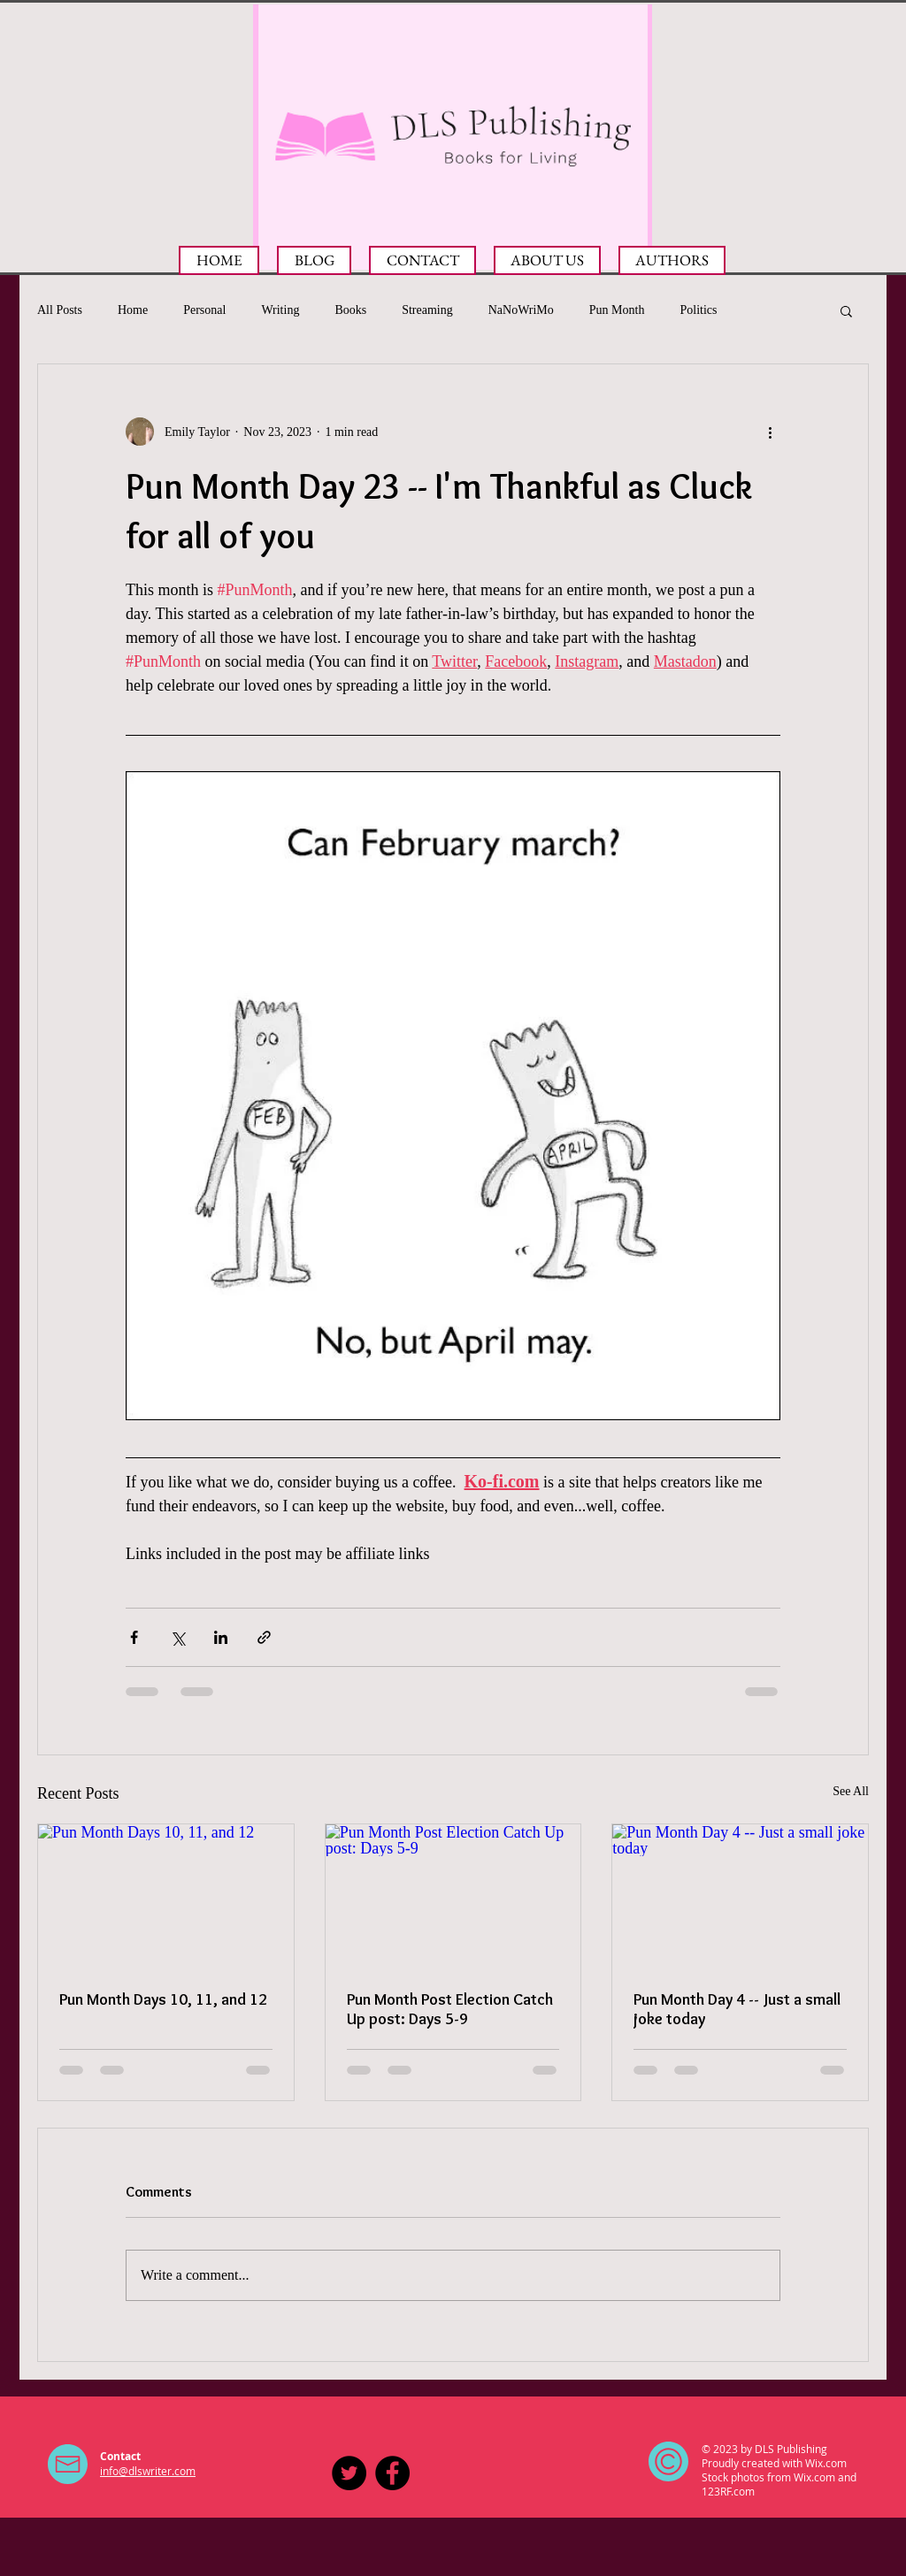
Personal (204, 310)
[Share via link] (264, 1637)
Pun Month (617, 310)
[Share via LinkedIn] (220, 1637)
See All (851, 1791)
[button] (846, 310)
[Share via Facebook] (134, 1637)
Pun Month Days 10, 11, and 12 (163, 1999)
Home (133, 310)
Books (350, 310)
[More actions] (769, 431)
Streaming (427, 310)
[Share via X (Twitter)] (177, 1637)
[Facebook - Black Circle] (392, 2473)
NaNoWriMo (521, 310)
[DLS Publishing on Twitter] (349, 2473)
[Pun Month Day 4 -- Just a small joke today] (740, 1896)
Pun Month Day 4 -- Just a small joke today (737, 2009)
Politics (698, 310)
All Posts (59, 310)
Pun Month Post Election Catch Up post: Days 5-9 (450, 2009)
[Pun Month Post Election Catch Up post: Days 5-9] (453, 1896)
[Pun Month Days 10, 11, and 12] (166, 1896)
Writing (280, 310)
